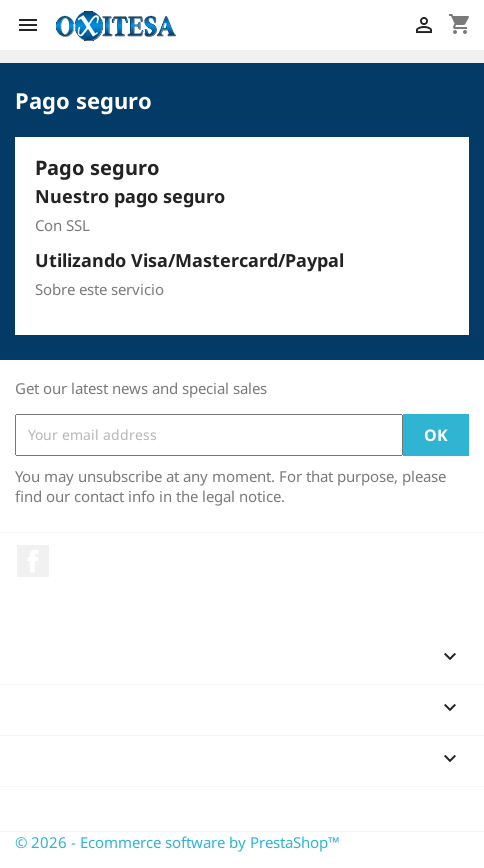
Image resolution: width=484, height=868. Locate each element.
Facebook (33, 561)
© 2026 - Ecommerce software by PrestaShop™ (177, 842)
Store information (96, 809)
